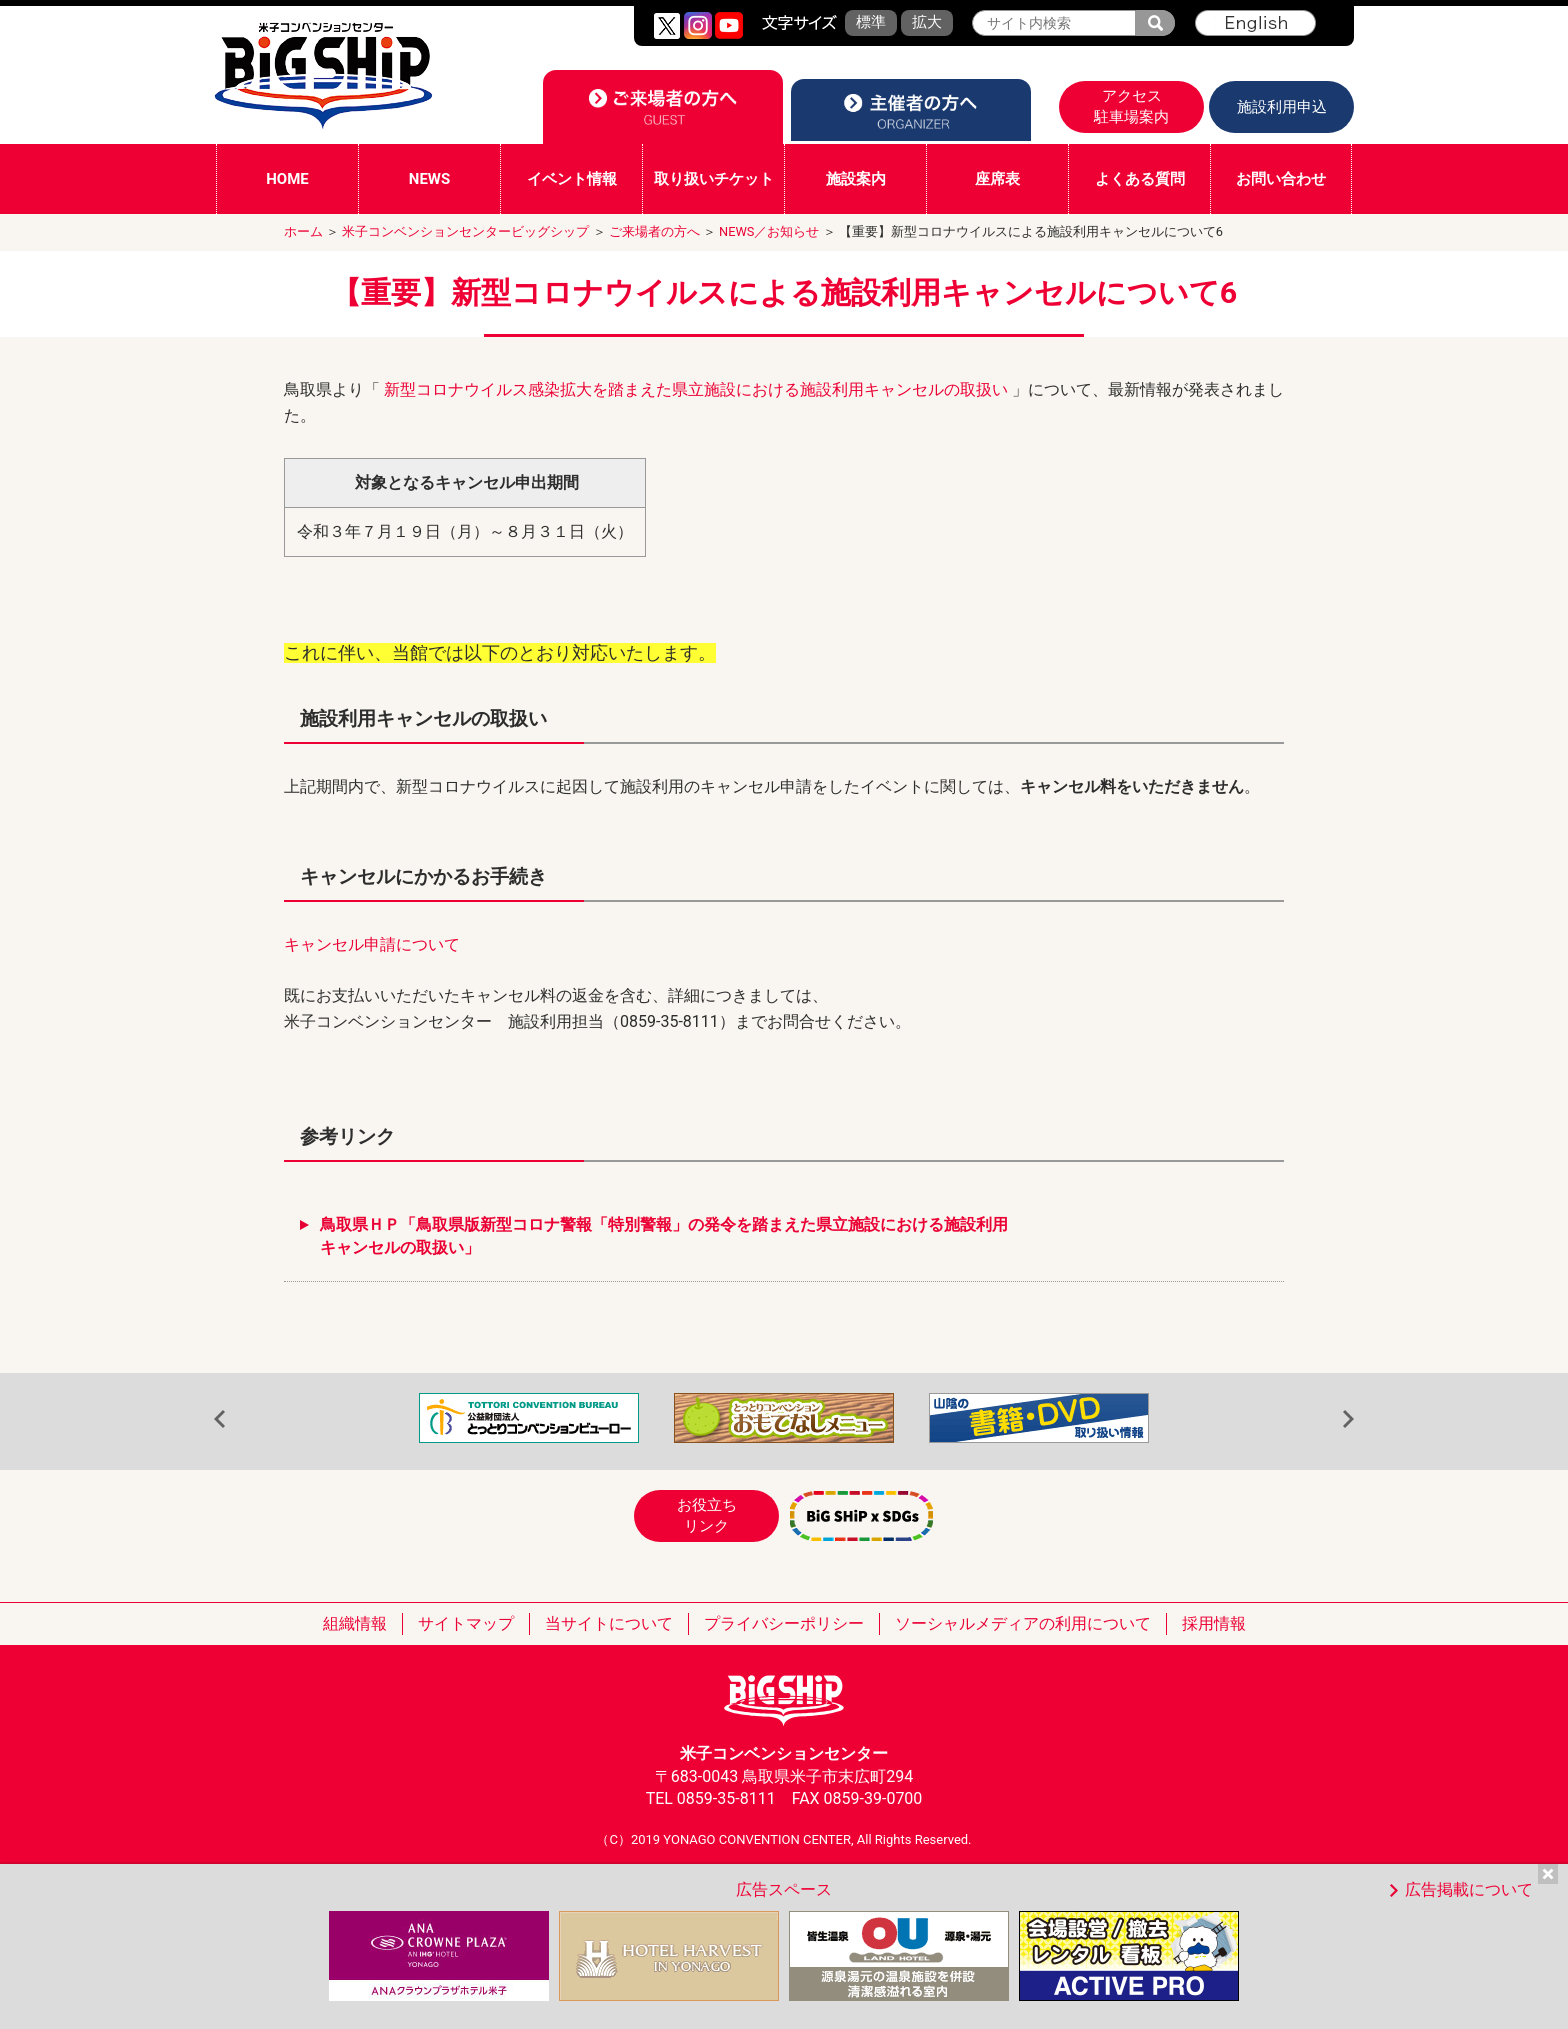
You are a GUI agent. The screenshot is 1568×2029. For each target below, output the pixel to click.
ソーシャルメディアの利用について (1023, 1623)
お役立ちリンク (707, 1515)
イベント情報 (572, 179)
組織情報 (355, 1623)
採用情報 (1214, 1623)
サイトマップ (466, 1623)
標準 (871, 22)
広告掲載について (1469, 1889)
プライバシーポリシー (784, 1623)
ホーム (303, 231)
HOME (287, 179)
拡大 (927, 22)
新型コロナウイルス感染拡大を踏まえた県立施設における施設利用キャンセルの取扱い (698, 389)
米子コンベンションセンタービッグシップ (465, 231)
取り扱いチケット (714, 179)
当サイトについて (609, 1623)
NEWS (429, 179)
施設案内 (856, 179)
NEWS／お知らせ (769, 231)
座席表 (997, 179)
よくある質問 (1140, 179)
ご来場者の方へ (654, 231)
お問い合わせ (1281, 179)
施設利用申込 (1282, 107)
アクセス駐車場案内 (1131, 106)
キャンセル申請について (372, 944)
